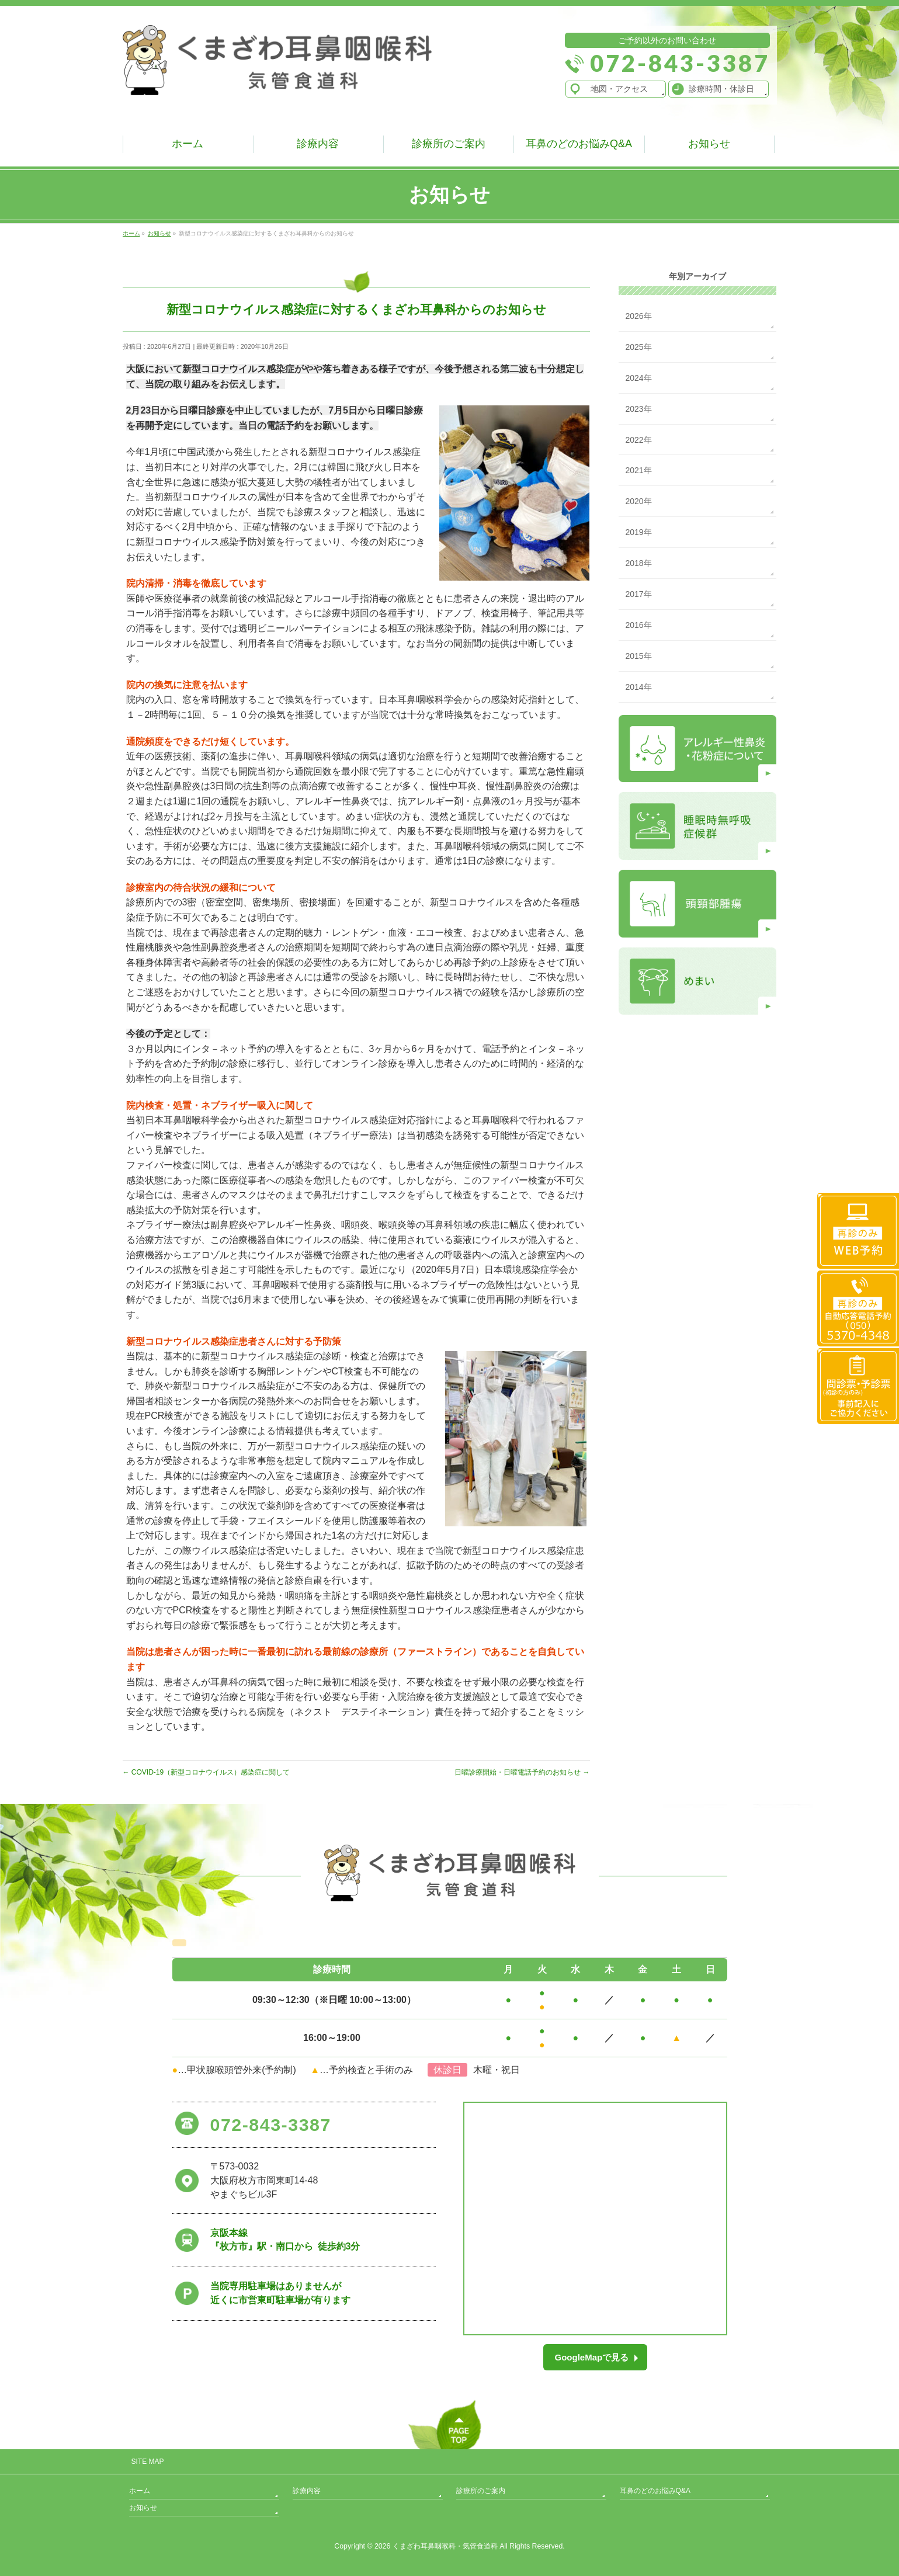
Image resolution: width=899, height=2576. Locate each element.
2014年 (639, 687)
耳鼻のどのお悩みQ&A (655, 2491)
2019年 (639, 532)
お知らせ (143, 2508)
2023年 (639, 409)
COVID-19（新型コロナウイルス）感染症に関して (206, 1772)
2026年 (639, 316)
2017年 (639, 594)
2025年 (639, 347)
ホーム (139, 2491)
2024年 (639, 378)
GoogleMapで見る (592, 2357)
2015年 (639, 656)
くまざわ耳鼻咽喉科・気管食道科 (445, 2546)
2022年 (639, 440)
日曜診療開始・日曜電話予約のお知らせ (521, 1772)
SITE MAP (147, 2461)
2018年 (639, 563)
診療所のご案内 (480, 2491)
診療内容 (307, 2491)
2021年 (639, 470)
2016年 (639, 625)
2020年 (639, 501)
